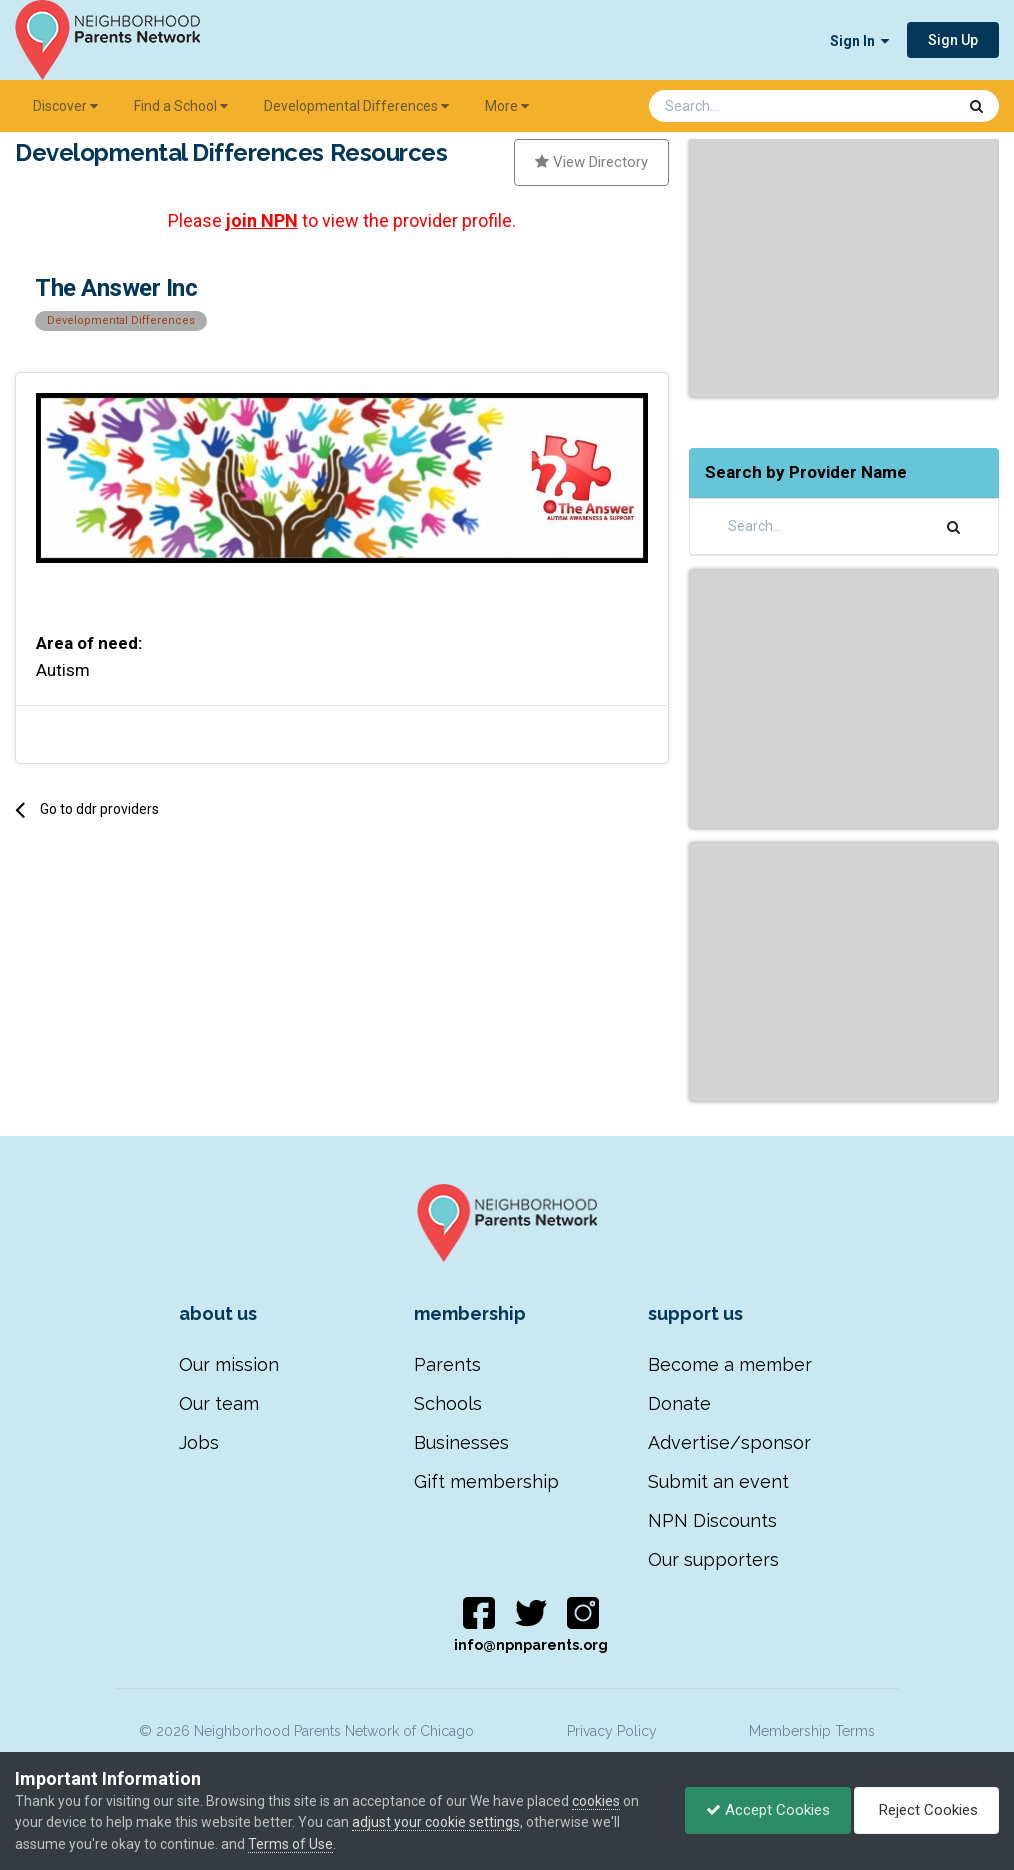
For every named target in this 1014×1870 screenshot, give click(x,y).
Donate (679, 1403)
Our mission (229, 1364)
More (507, 106)
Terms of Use (290, 1844)
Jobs (199, 1442)
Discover (65, 106)
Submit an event (718, 1481)
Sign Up (953, 40)
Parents (447, 1364)
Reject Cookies (926, 1810)
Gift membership (486, 1481)
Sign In (859, 41)
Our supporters (713, 1559)
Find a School (181, 106)
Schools (448, 1403)
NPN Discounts (712, 1520)
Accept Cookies (768, 1810)
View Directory (591, 162)
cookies (596, 1801)
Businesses (461, 1442)
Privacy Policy (612, 1731)
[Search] (750, 106)
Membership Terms (812, 1731)
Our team (219, 1403)
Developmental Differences (356, 106)
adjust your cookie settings (436, 1822)
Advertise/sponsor (729, 1442)
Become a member (730, 1364)
